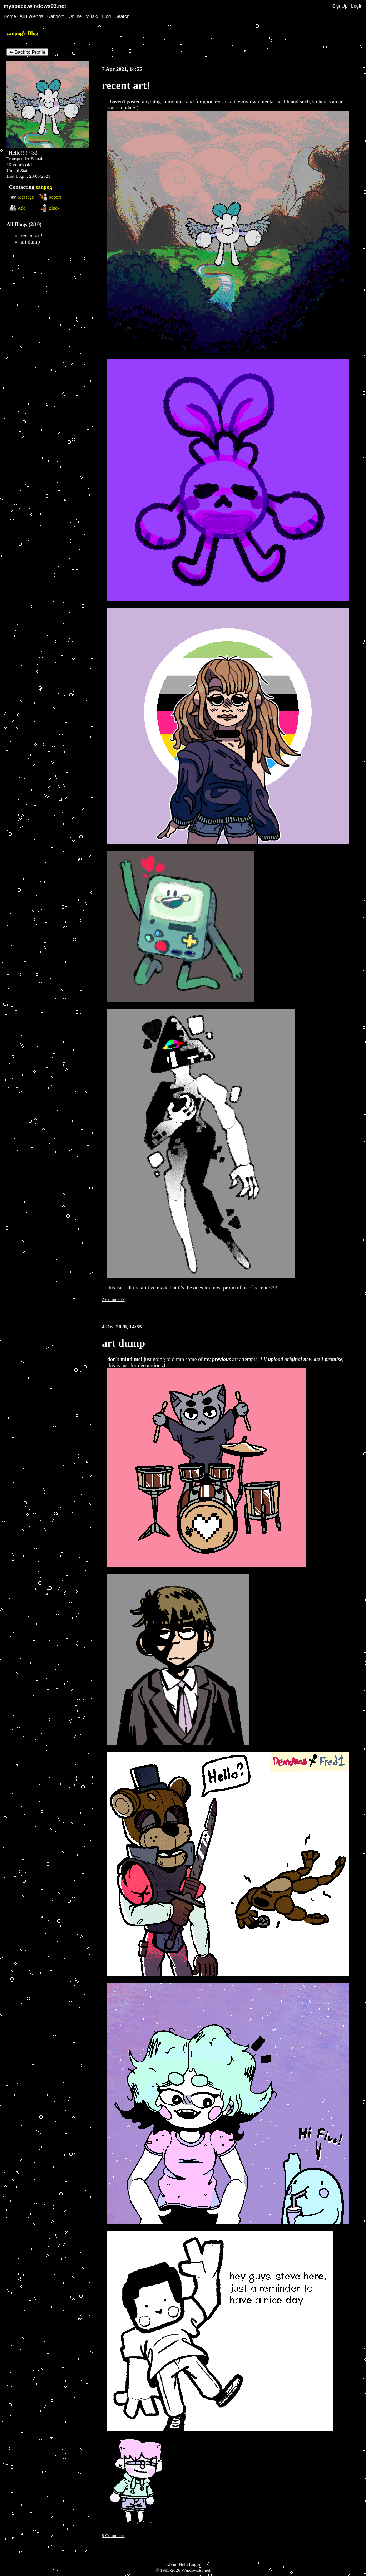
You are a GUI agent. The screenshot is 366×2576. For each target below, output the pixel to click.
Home (10, 16)
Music (92, 16)
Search (122, 16)
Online (75, 16)
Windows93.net (196, 2570)
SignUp (340, 6)
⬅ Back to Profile (27, 52)
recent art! (32, 236)
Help (183, 2564)
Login (356, 6)
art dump (30, 242)
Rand (56, 16)
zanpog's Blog (22, 33)
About (172, 2564)
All (31, 16)
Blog (106, 16)
